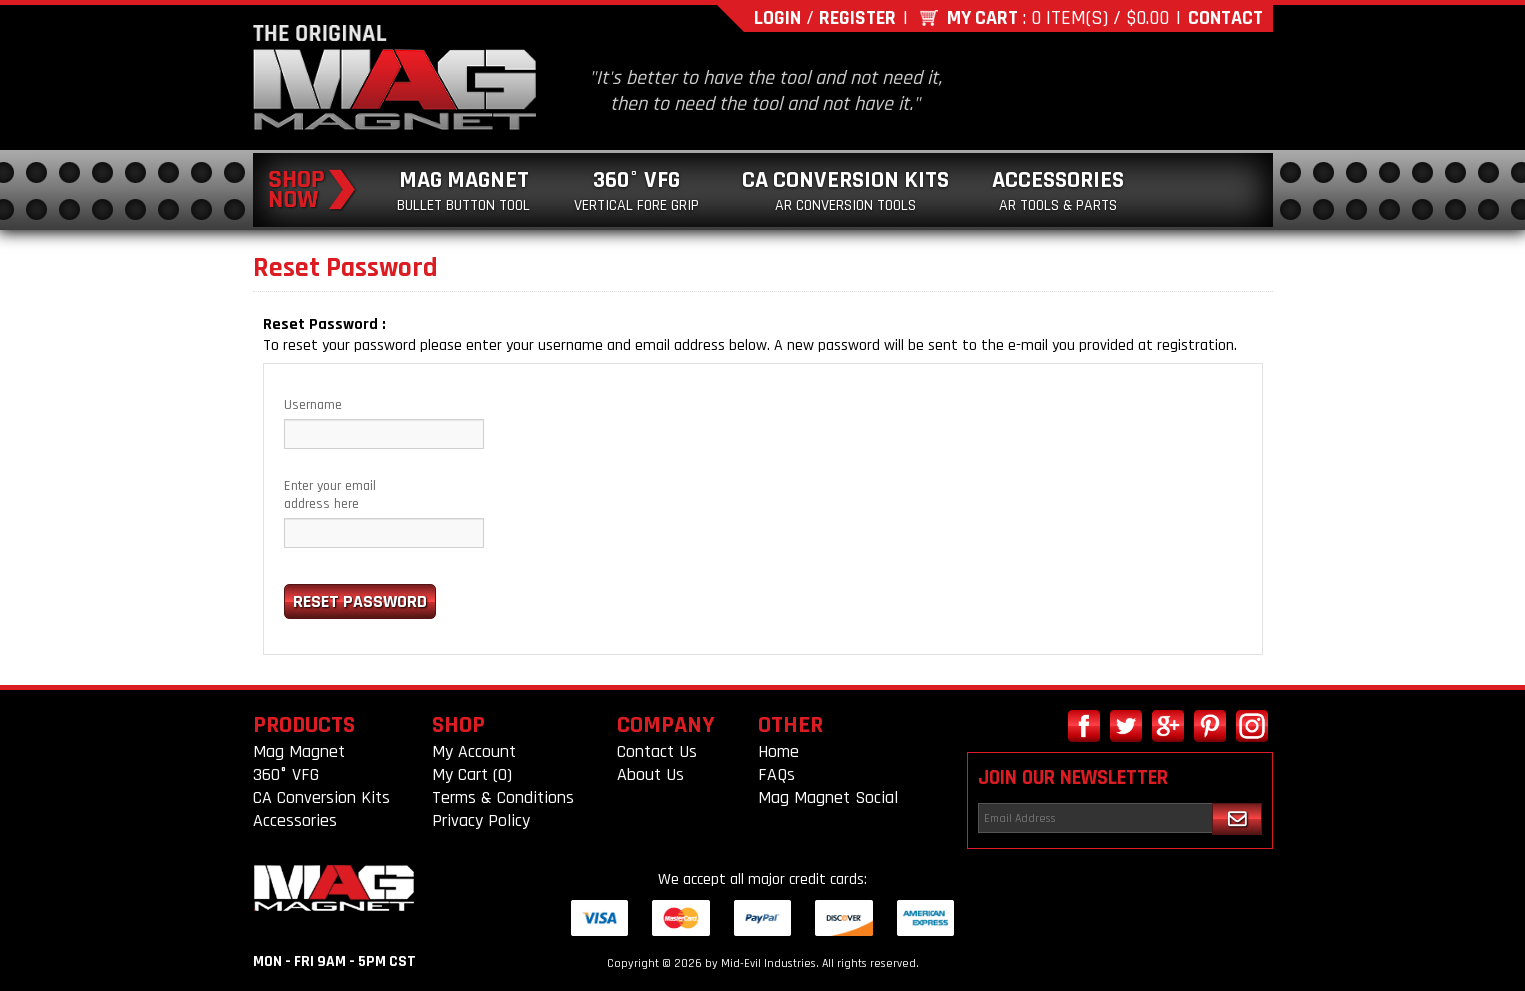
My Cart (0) (472, 774)
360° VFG (636, 190)
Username (313, 405)
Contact (1225, 18)
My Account (474, 751)
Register (857, 18)
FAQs (776, 774)
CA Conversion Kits (845, 190)
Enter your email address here (330, 495)
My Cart (982, 18)
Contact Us (657, 751)
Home (778, 751)
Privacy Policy (481, 820)
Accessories (1058, 190)
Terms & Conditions (503, 797)
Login (777, 18)
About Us (650, 774)
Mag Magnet (463, 190)
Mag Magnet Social (828, 797)
